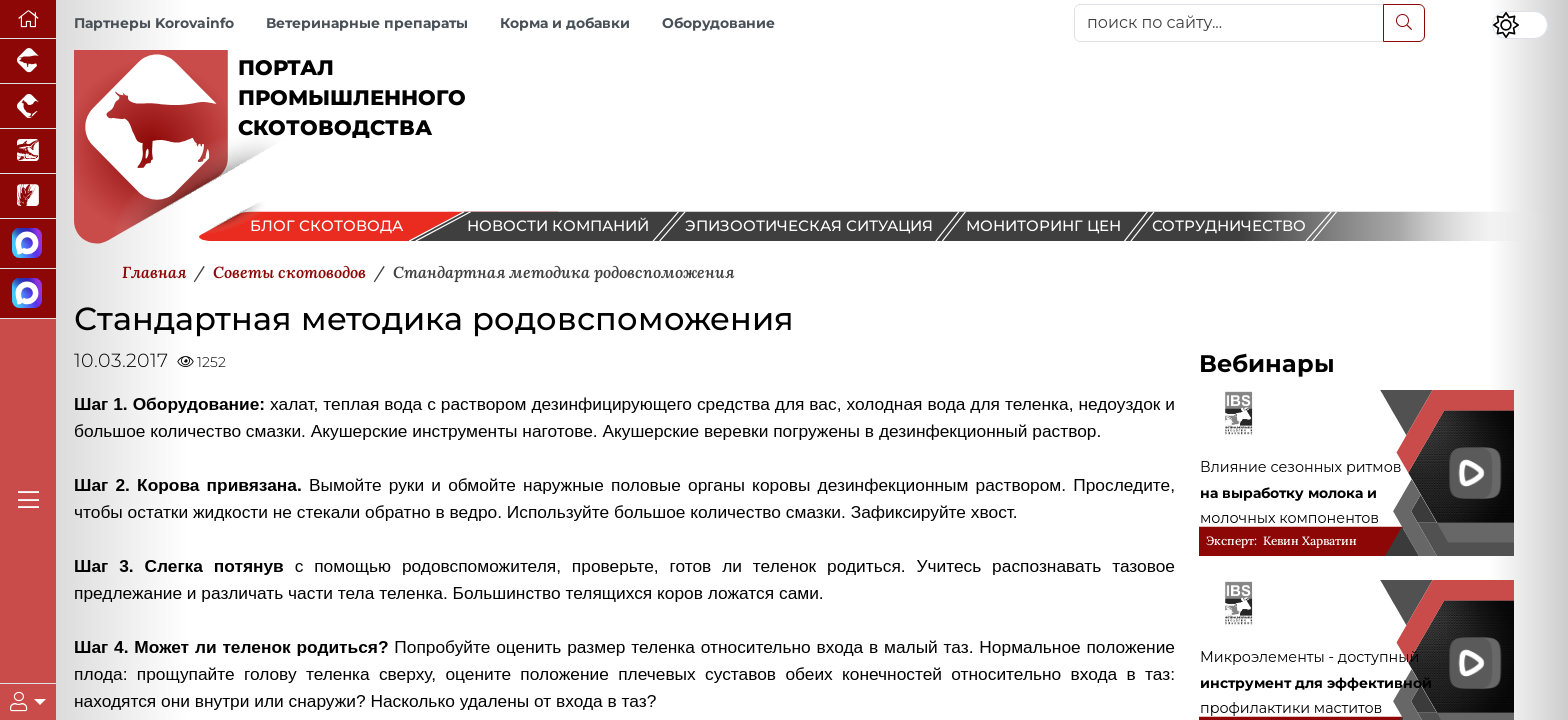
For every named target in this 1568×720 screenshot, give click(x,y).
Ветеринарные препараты (367, 23)
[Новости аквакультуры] (28, 151)
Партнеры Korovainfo (154, 23)
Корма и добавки (565, 23)
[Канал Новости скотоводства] (28, 244)
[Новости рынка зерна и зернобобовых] (28, 196)
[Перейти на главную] (28, 19)
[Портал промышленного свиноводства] (28, 61)
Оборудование (718, 23)
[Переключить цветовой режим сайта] (1520, 25)
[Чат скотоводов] (28, 294)
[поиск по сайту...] (1229, 23)
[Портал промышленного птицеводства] (28, 106)
